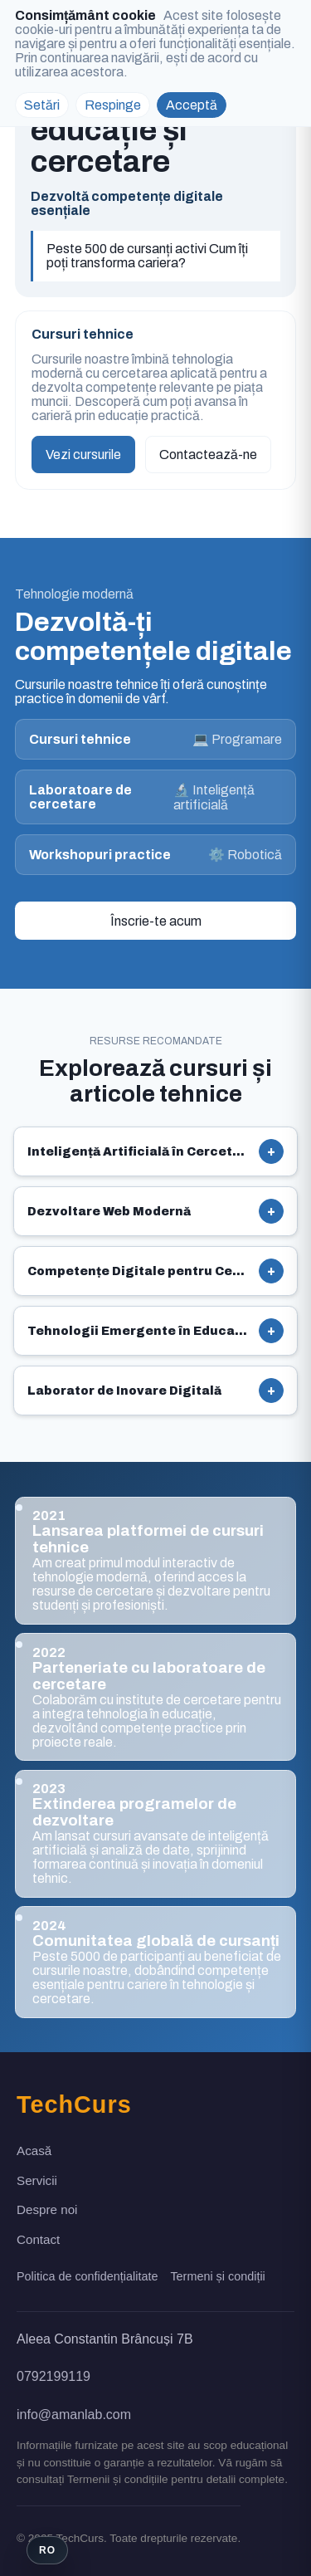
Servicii (37, 2180)
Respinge (113, 105)
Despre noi (47, 2209)
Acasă (34, 2150)
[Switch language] (47, 2550)
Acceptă (191, 105)
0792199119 (53, 2376)
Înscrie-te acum (156, 921)
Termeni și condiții (217, 2276)
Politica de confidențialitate (87, 2276)
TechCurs (74, 2104)
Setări (42, 105)
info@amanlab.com (74, 2414)
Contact (38, 2239)
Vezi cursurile (83, 454)
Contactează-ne (208, 454)
